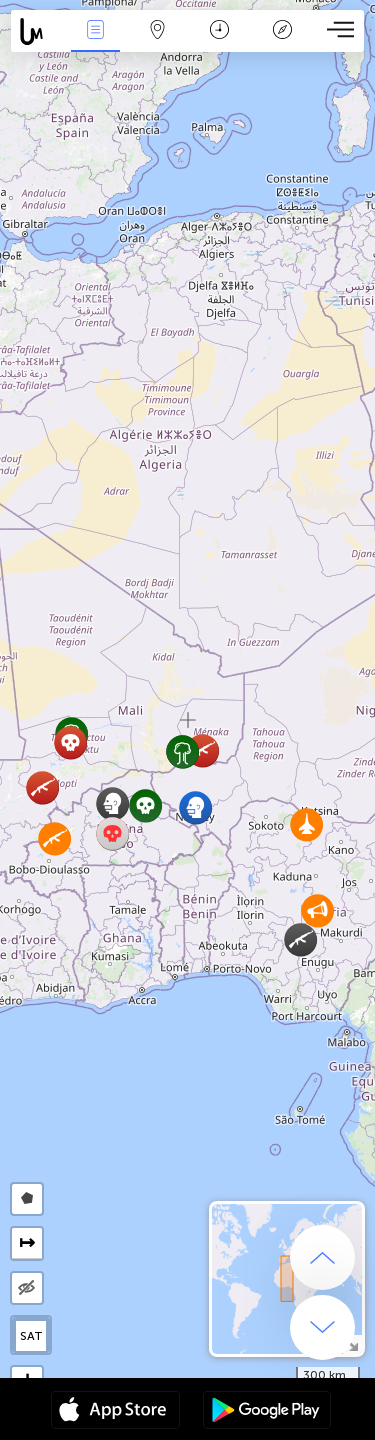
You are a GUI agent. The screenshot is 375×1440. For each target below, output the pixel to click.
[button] (54, 838)
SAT (31, 1336)
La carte (158, 31)
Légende (282, 31)
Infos (95, 31)
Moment (219, 31)
